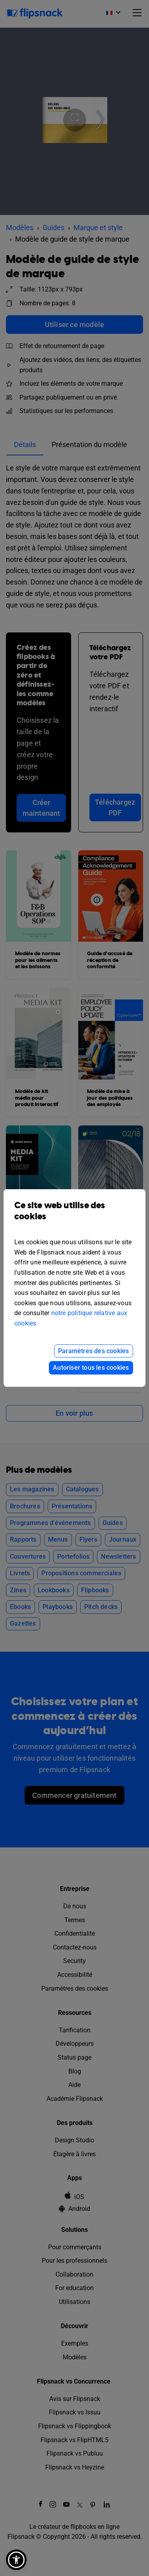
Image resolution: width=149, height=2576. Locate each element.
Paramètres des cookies (93, 1351)
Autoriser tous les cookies (91, 1367)
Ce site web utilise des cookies (74, 1217)
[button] (16, 2559)
